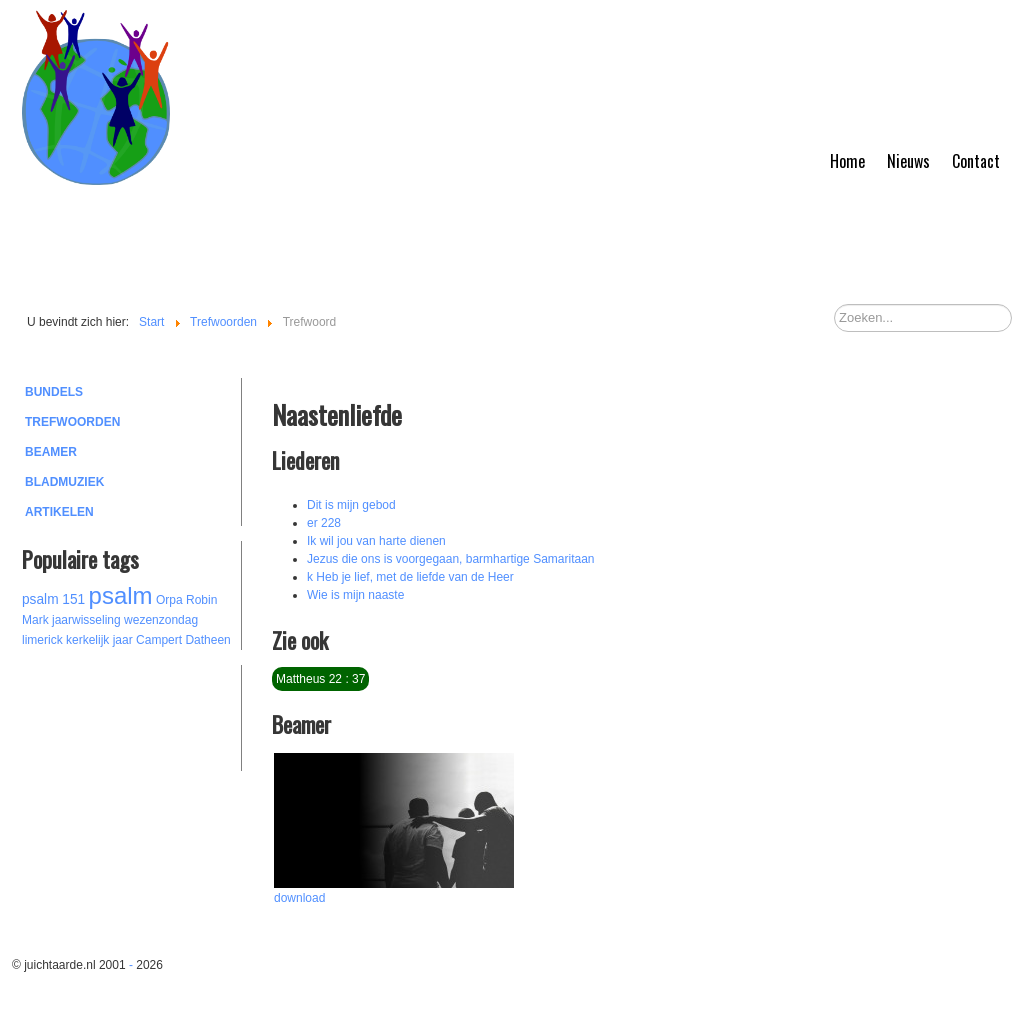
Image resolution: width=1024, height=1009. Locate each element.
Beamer (51, 452)
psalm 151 (53, 599)
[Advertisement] (132, 715)
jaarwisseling (86, 620)
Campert (159, 640)
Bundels (54, 392)
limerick (42, 640)
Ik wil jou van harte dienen (376, 541)
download (299, 898)
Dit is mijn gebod (351, 505)
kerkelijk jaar (99, 640)
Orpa (169, 600)
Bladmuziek (64, 482)
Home (847, 161)
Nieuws (908, 161)
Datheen (207, 640)
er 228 (324, 523)
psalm (121, 595)
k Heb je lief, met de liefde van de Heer (410, 577)
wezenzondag (161, 620)
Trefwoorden (72, 422)
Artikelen (59, 512)
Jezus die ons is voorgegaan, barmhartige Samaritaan (451, 559)
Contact (976, 161)
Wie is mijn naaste (355, 595)
